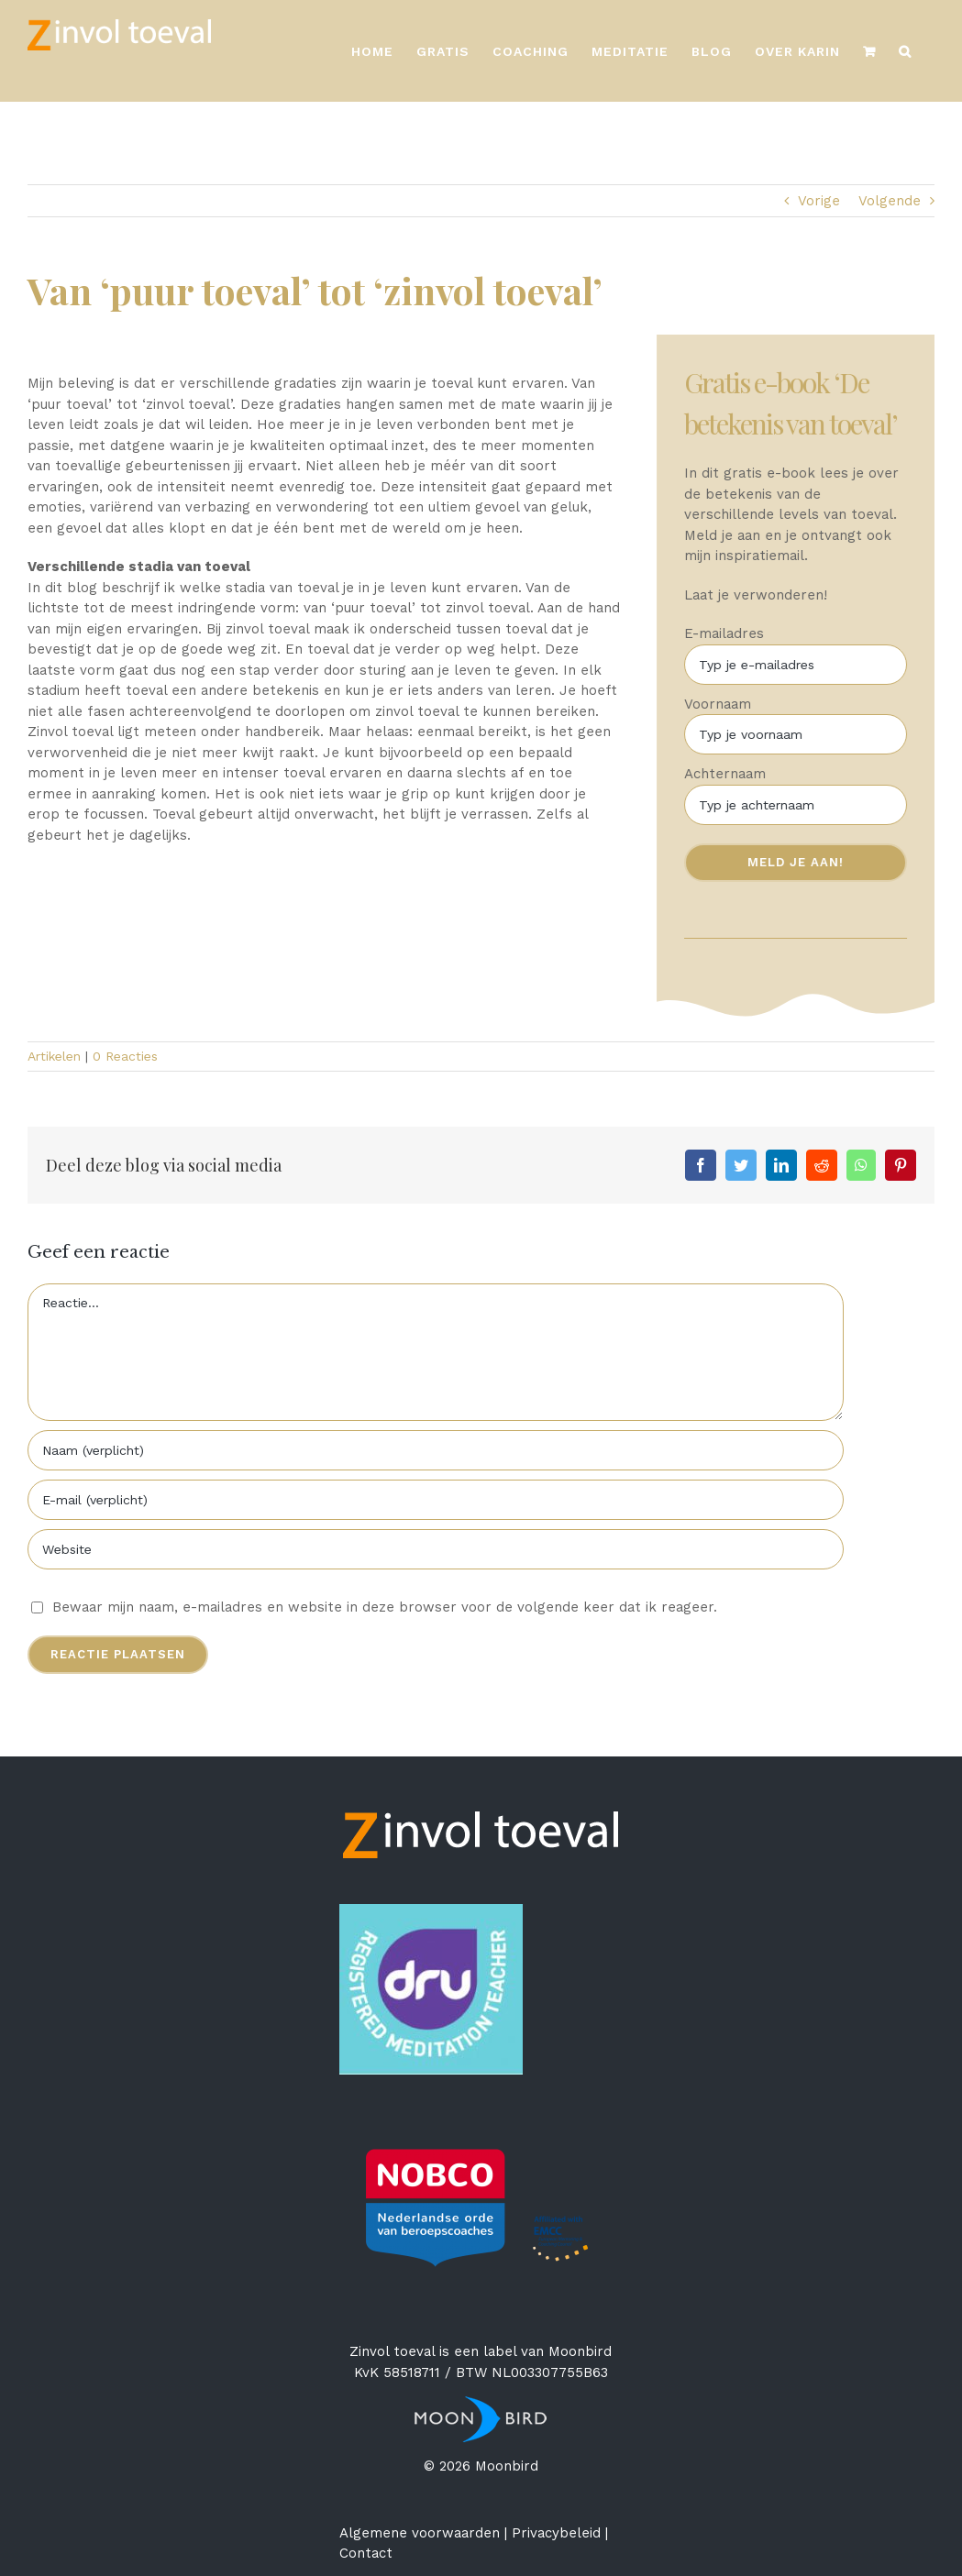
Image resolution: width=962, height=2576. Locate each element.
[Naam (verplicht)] (436, 1450)
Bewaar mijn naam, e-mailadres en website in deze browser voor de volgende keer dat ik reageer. (384, 1607)
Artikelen (54, 1056)
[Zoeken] (905, 51)
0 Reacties (125, 1056)
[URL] (436, 1549)
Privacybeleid (556, 2533)
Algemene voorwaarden (419, 2533)
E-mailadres (726, 633)
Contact (366, 2553)
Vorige (819, 201)
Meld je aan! (797, 862)
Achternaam (727, 773)
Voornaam (719, 704)
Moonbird (580, 2351)
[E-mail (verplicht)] (436, 1500)
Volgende (889, 201)
